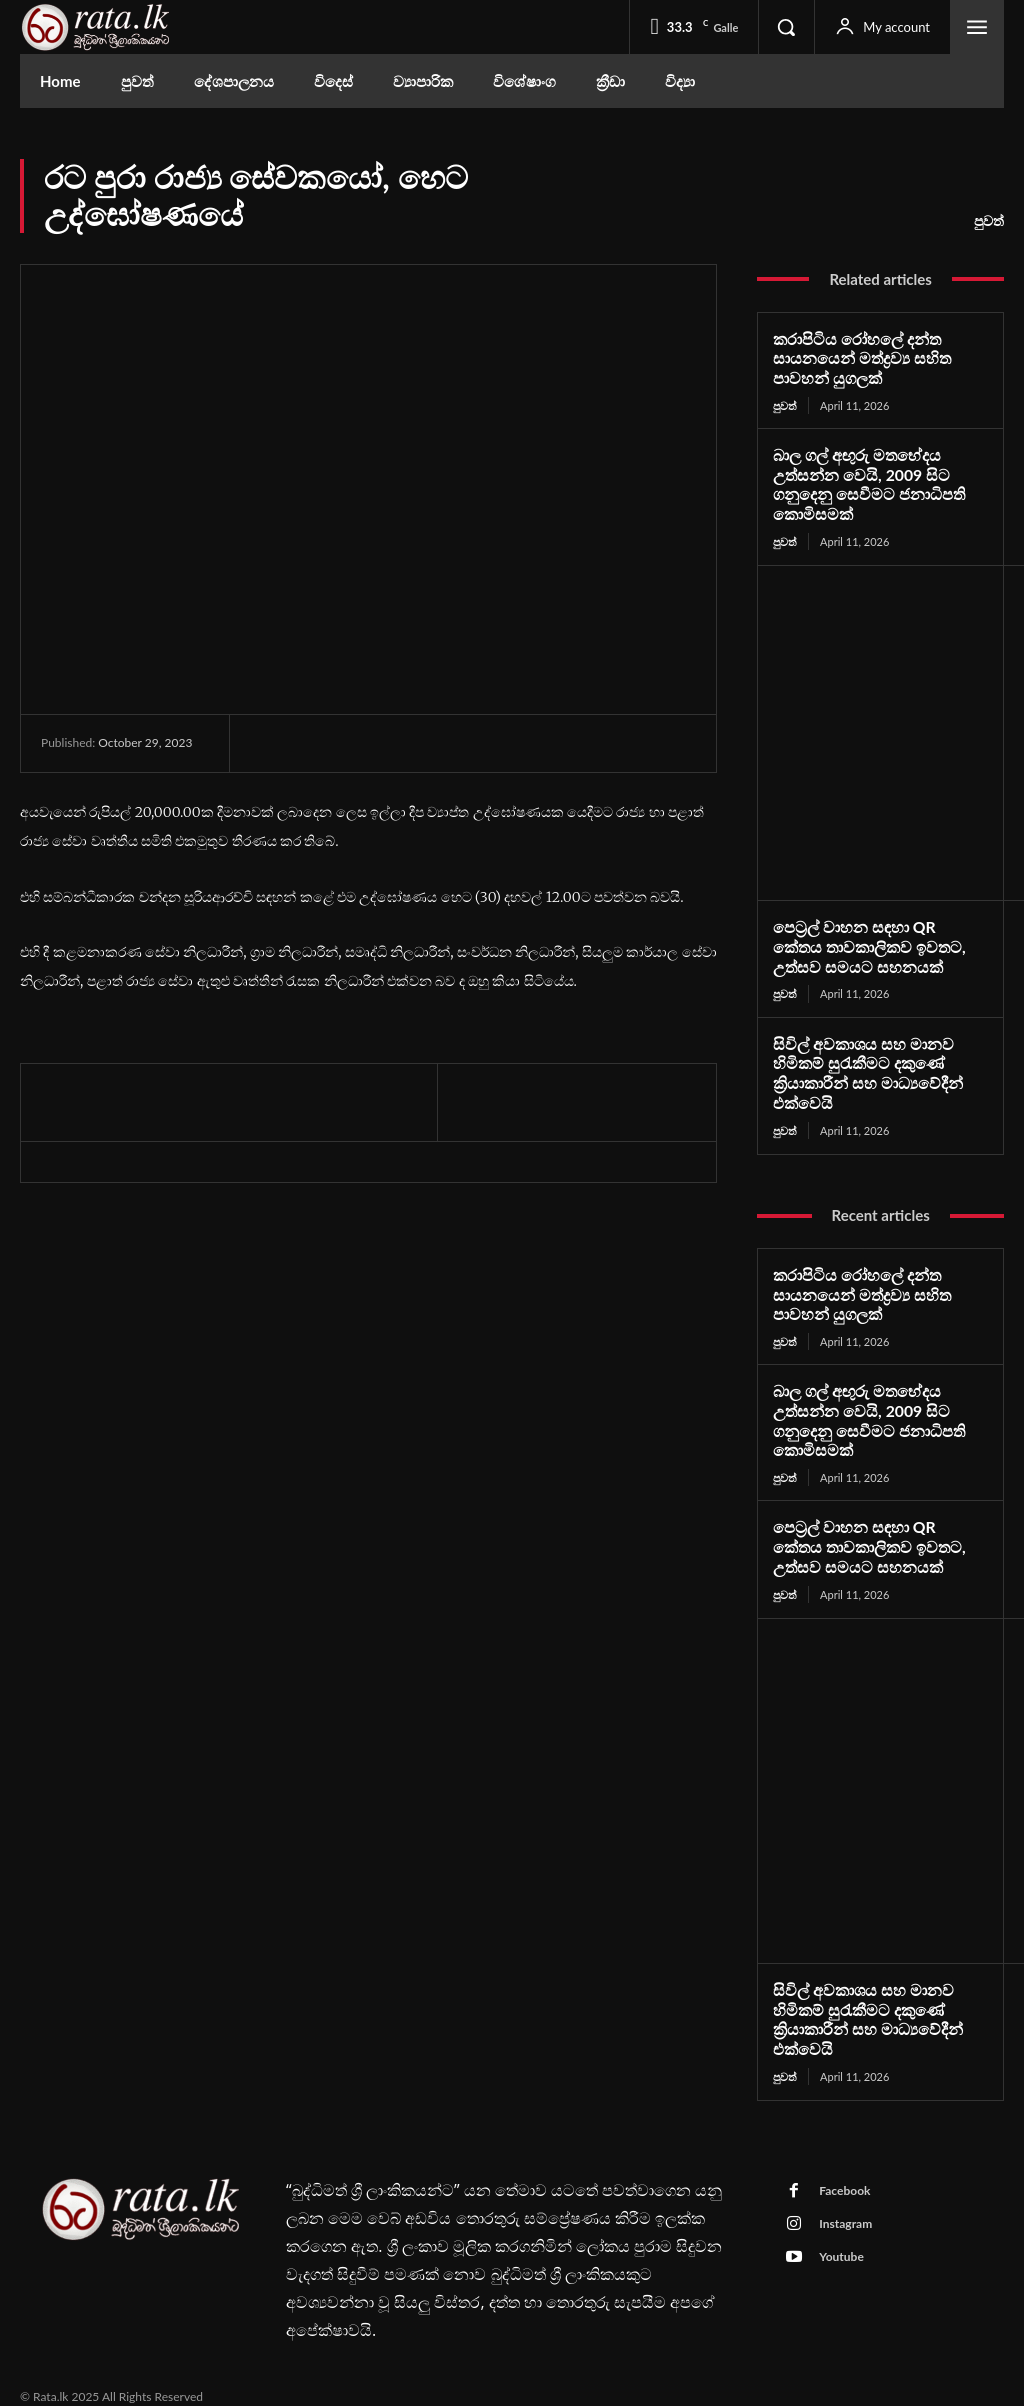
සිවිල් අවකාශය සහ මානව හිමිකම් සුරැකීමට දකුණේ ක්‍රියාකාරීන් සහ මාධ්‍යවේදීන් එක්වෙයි (861, 1065)
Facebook (843, 2170)
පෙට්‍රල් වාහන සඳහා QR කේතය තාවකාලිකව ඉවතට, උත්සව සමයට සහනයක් (873, 941)
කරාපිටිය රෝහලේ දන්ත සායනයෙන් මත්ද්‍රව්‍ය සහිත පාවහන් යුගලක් (856, 358)
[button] (786, 27)
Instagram (844, 2203)
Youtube (840, 2236)
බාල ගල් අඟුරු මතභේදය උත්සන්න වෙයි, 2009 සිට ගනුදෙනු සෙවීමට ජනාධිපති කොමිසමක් (862, 481)
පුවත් (989, 221)
